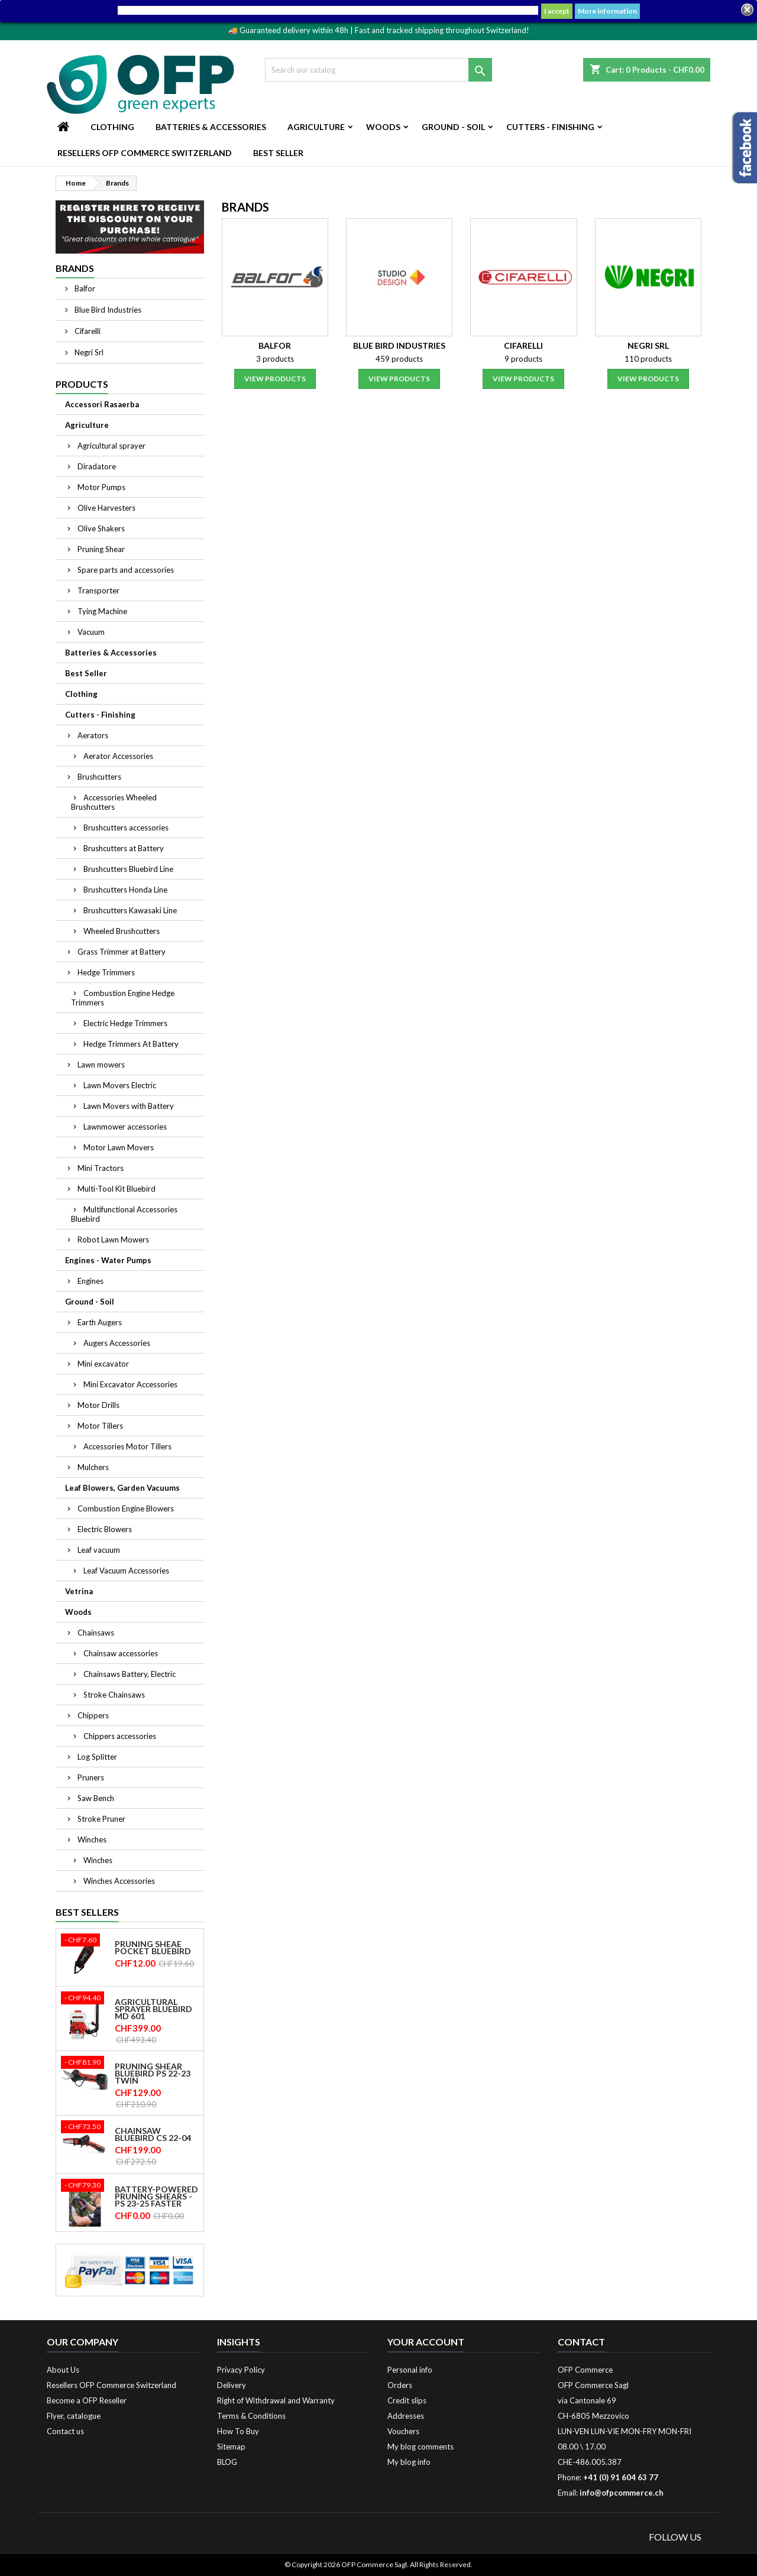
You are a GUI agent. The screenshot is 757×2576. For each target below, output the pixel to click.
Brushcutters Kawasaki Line (130, 910)
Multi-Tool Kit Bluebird (116, 1188)
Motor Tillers (100, 1425)
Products (82, 384)
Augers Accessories (116, 1343)
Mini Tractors (100, 1168)
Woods (383, 127)
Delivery (231, 2385)
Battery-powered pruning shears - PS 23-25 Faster (156, 2196)
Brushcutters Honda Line (125, 889)
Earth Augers (99, 1322)
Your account (425, 2341)
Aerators (92, 735)
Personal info (409, 2369)
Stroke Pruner (101, 1819)
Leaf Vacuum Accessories (126, 1570)
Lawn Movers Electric (119, 1085)
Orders (399, 2385)
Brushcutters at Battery (123, 848)
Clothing (112, 127)
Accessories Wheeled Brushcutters (114, 802)
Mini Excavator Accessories (130, 1384)
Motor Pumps (101, 487)
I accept (557, 11)
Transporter (98, 590)
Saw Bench (95, 1798)
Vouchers (403, 2431)
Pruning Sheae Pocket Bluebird (153, 1948)
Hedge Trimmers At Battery (131, 1044)
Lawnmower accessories (125, 1126)
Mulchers (93, 1467)
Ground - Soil (453, 127)
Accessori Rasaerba (102, 404)
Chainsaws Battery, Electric (129, 1674)
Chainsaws (95, 1632)
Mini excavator (103, 1363)
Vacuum (91, 632)
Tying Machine (102, 611)
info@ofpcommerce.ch (622, 2492)
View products (275, 378)
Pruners (90, 1777)
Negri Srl (88, 352)
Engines (90, 1281)
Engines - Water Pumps (108, 1260)
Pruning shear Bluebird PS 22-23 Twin (152, 2073)
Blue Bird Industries (107, 309)
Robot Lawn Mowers (113, 1239)
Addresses (405, 2416)
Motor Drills (98, 1405)
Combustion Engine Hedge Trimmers (122, 997)
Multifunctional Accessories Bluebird (124, 1214)
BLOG (227, 2462)
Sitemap (231, 2446)
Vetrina (79, 1591)
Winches (91, 1839)
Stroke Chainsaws (114, 1694)
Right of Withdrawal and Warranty (276, 2400)
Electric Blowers (104, 1529)
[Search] (378, 70)
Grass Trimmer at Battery (121, 951)
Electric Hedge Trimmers (125, 1023)
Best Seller (278, 153)
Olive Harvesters (106, 507)
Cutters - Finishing (550, 127)
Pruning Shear (101, 549)
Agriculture (316, 127)
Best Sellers (87, 1912)
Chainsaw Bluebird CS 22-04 (153, 2134)
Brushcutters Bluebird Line (128, 869)
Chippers (93, 1715)
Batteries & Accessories (211, 127)
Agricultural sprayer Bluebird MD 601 (153, 2009)
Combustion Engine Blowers (125, 1508)
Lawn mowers (101, 1064)
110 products (648, 359)
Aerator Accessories (118, 756)
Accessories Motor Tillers (127, 1446)
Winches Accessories (119, 1881)
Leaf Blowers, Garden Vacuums (122, 1488)
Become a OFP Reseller (87, 2400)
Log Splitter (97, 1756)
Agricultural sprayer (111, 445)
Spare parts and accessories (125, 570)
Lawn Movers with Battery (128, 1106)
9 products (523, 359)
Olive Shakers (101, 528)
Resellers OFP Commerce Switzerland (144, 153)
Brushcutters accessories (126, 827)
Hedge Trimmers (106, 972)
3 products (275, 359)
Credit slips (406, 2400)
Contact (581, 2341)
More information (607, 11)
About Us (63, 2369)
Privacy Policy (241, 2369)
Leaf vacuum (98, 1550)
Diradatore (96, 466)
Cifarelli (87, 331)
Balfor (84, 288)
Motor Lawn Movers (118, 1147)
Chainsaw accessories (120, 1653)
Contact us (65, 2431)
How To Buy (238, 2431)
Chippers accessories (119, 1736)
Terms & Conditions (251, 2416)
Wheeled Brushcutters (121, 931)
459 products (399, 359)
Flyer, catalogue (74, 2416)
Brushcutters (99, 776)
